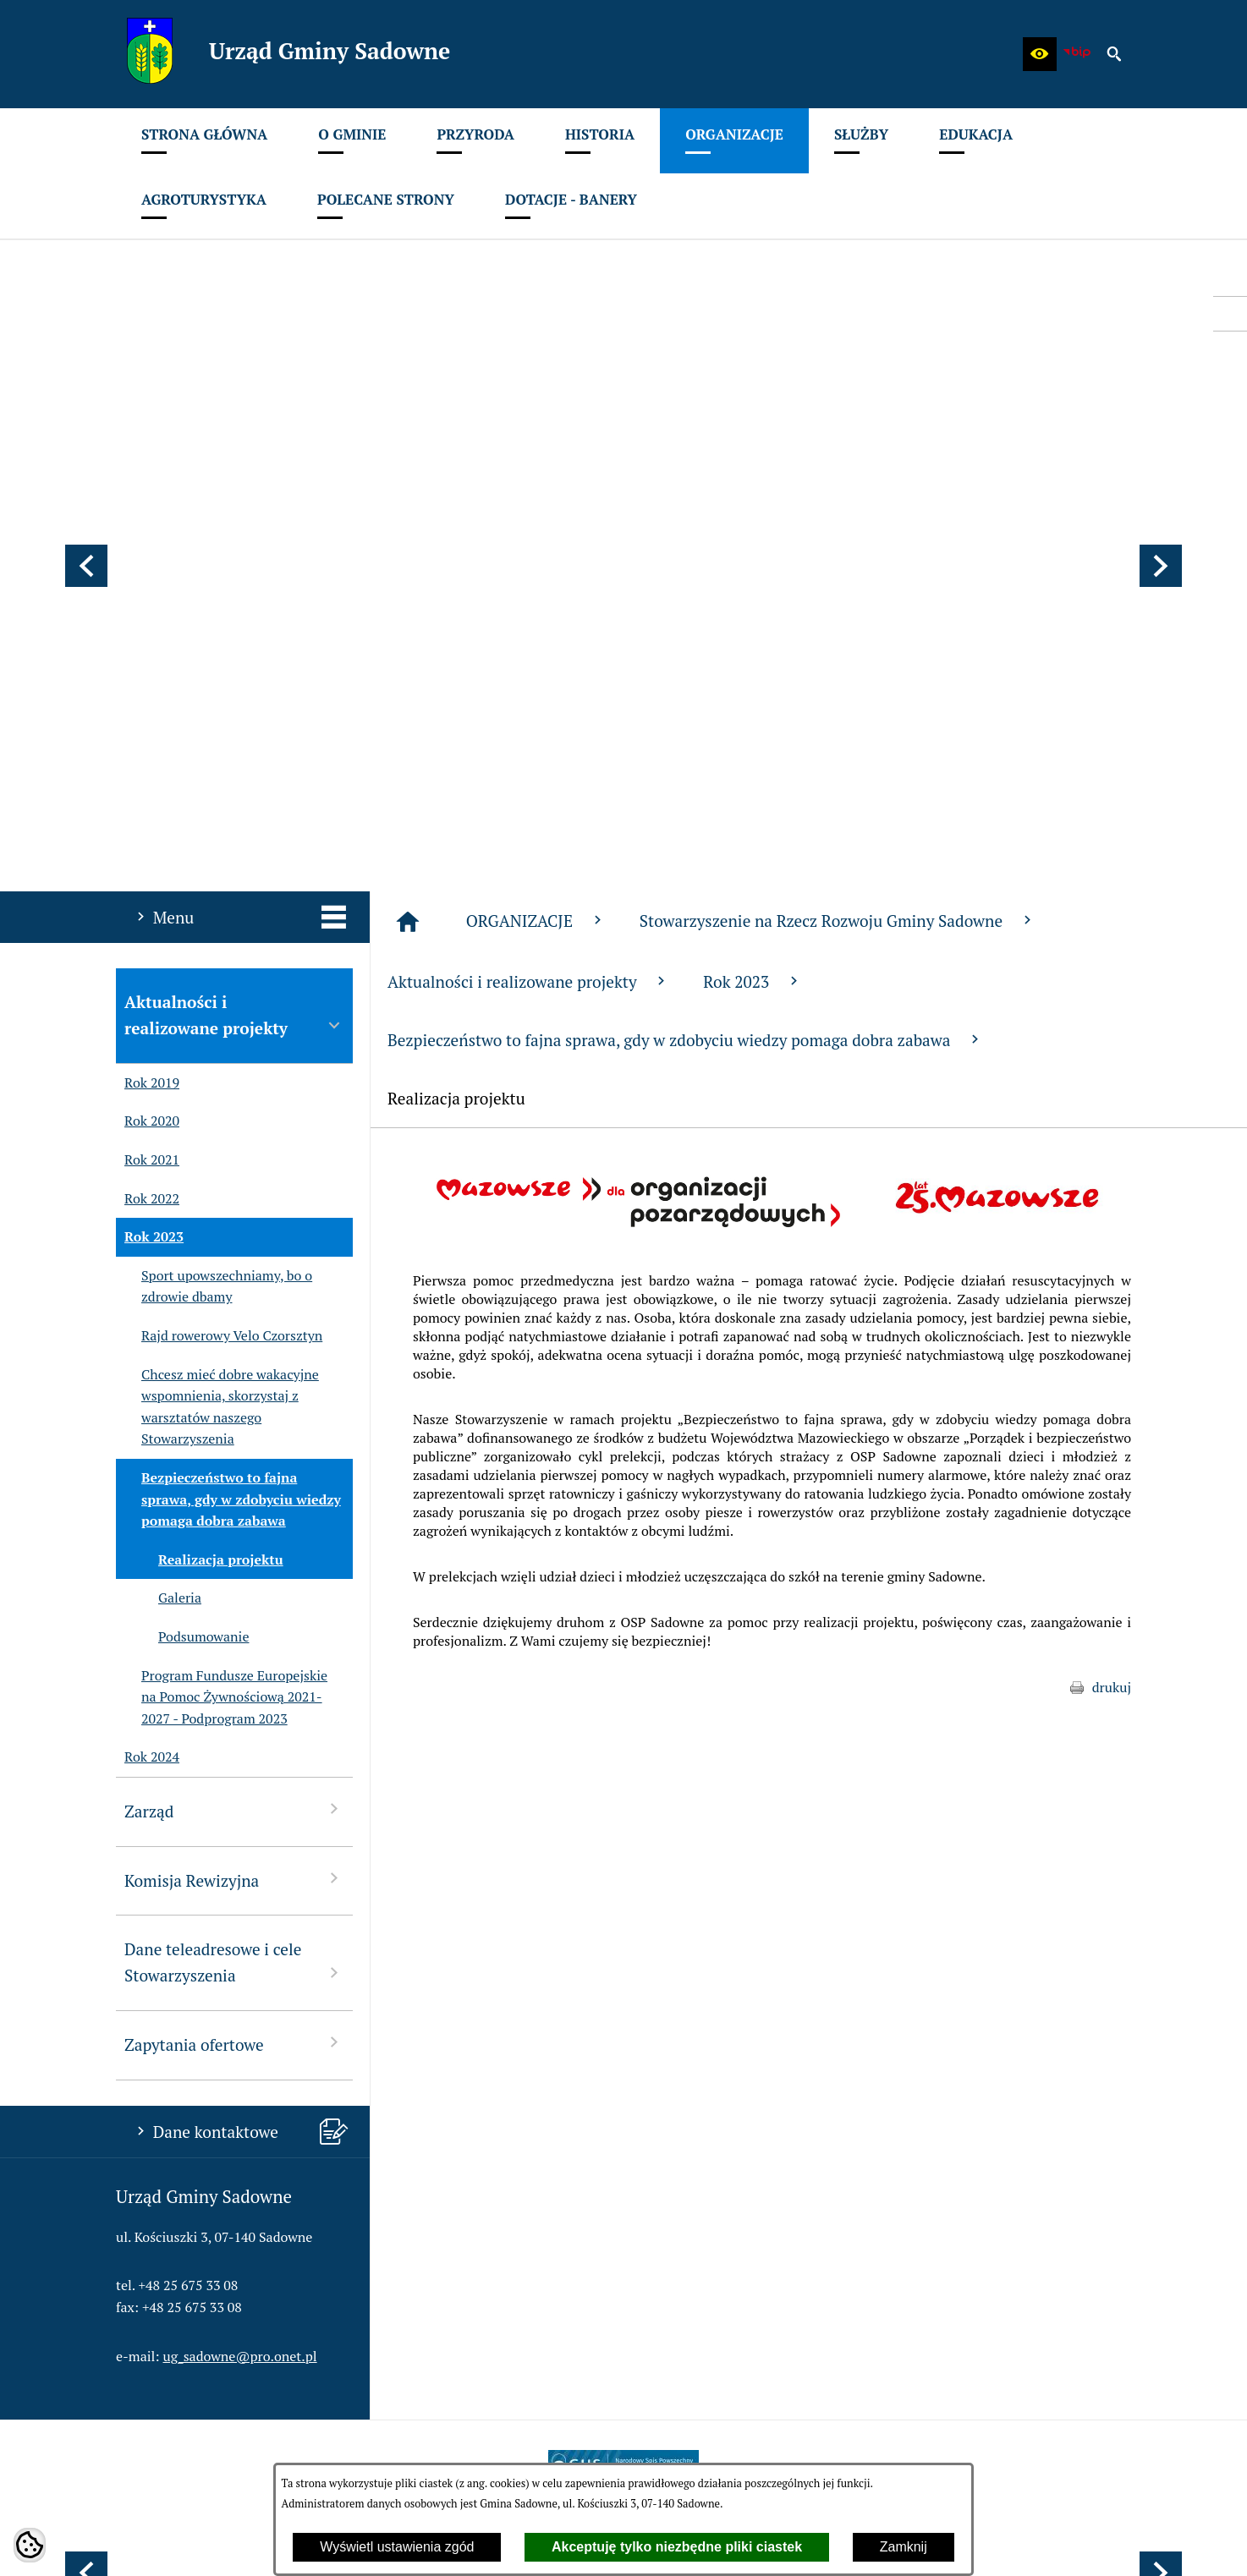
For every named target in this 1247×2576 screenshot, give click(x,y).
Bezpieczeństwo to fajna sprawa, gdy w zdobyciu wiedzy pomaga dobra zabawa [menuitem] (228, 1055)
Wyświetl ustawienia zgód (397, 2547)
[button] (1040, 54)
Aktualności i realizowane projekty (528, 536)
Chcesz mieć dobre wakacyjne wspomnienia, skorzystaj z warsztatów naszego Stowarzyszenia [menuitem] (217, 962)
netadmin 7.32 (1088, 2543)
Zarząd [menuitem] (234, 1365)
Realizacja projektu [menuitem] (199, 1115)
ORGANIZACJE (536, 475)
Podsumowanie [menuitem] (182, 1192)
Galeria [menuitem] (158, 1153)
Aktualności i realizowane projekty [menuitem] (234, 570)
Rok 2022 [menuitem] (147, 754)
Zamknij (903, 2547)
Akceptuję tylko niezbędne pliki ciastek (677, 2547)
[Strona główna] (408, 477)
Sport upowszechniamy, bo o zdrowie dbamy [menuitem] (214, 842)
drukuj (1111, 1242)
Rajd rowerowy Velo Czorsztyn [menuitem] (219, 891)
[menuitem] (204, 140)
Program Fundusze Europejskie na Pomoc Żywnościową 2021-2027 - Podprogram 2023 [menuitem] (221, 1253)
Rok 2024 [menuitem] (147, 1312)
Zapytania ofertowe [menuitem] (234, 1598)
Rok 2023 (752, 536)
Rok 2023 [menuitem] (150, 792)
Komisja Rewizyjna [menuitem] (234, 1434)
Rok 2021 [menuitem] (147, 715)
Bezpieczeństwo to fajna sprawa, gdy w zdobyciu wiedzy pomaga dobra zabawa (685, 595)
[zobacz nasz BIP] (1077, 54)
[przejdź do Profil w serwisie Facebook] (1230, 314)
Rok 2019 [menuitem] (147, 638)
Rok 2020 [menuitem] (147, 677)
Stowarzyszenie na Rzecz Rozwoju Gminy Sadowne (838, 475)
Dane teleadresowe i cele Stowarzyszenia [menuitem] (234, 1517)
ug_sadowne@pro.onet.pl (240, 1911)
